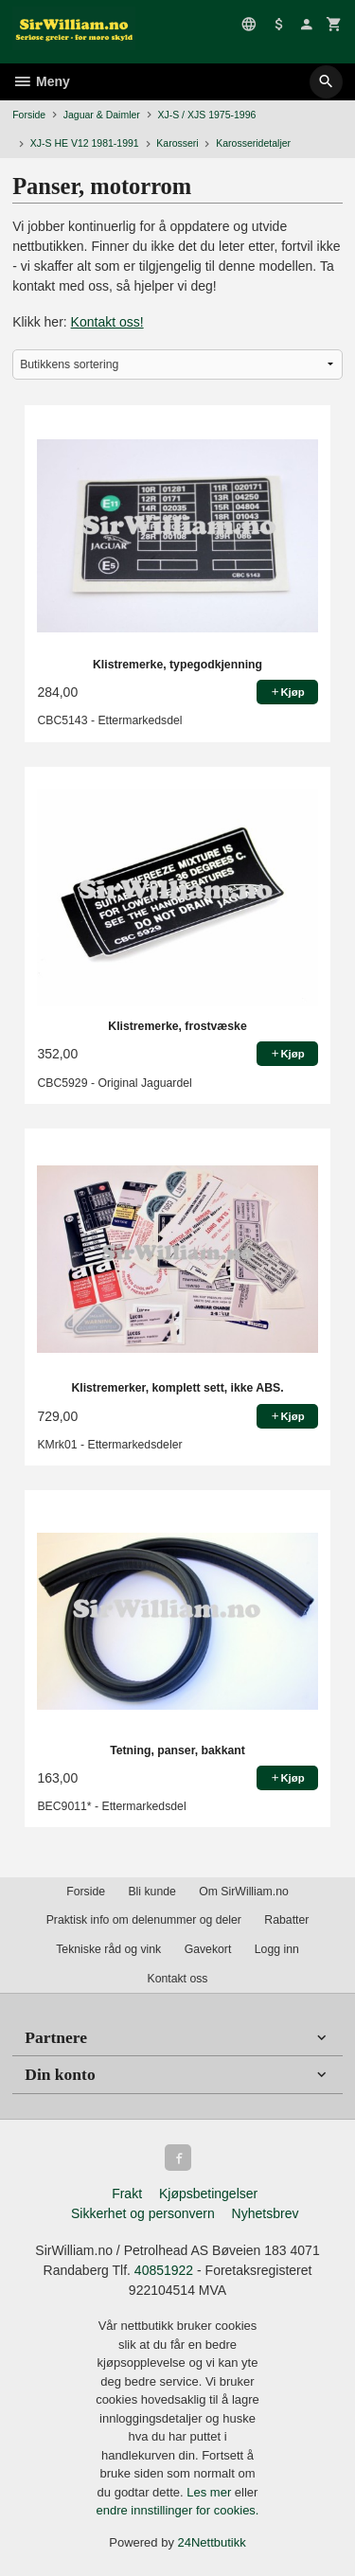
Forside (28, 114)
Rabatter (286, 1920)
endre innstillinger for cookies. (178, 2510)
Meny (41, 81)
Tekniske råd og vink (108, 1949)
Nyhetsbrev (265, 2213)
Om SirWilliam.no (244, 1891)
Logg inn (277, 1949)
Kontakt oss (177, 1978)
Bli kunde (151, 1891)
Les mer (210, 2492)
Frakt (127, 2193)
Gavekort (208, 1949)
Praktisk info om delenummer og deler (143, 1920)
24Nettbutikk (212, 2542)
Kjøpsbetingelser (208, 2193)
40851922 (163, 2270)
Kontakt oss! (107, 321)
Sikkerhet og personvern (143, 2213)
